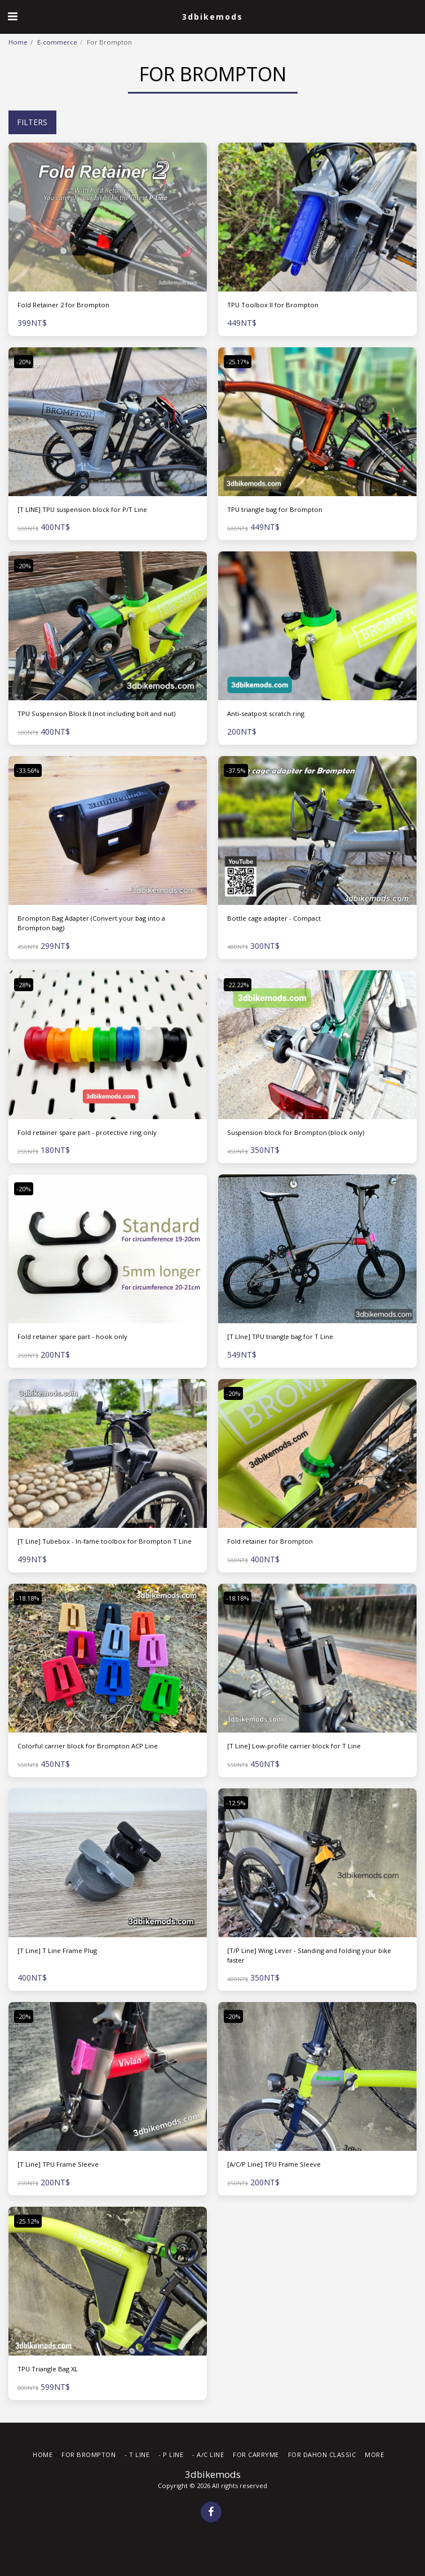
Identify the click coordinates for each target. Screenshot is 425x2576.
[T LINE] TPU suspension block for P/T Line (82, 509)
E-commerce (57, 42)
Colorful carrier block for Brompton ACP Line (87, 1746)
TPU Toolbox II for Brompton (272, 305)
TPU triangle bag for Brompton (274, 509)
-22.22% (237, 984)
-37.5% (236, 770)
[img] (107, 217)
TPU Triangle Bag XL (47, 2369)
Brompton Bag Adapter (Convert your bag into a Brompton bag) (91, 923)
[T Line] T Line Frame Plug (57, 1950)
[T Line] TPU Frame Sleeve (58, 2164)
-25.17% (237, 361)
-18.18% (27, 1598)
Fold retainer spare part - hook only (72, 1336)
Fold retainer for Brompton (270, 1541)
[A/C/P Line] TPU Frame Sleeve (274, 2164)
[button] (12, 16)
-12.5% (236, 1803)
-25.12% (27, 2221)
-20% (23, 361)
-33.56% (27, 770)
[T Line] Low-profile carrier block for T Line (294, 1746)
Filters (32, 122)
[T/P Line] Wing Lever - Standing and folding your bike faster (309, 1955)
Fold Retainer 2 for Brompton (63, 305)
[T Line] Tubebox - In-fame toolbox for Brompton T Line (104, 1541)
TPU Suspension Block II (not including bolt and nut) (96, 713)
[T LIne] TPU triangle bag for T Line (280, 1336)
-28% (23, 984)
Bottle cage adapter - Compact (274, 918)
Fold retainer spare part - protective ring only (87, 1132)
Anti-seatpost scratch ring (265, 713)
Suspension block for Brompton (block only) (295, 1132)
